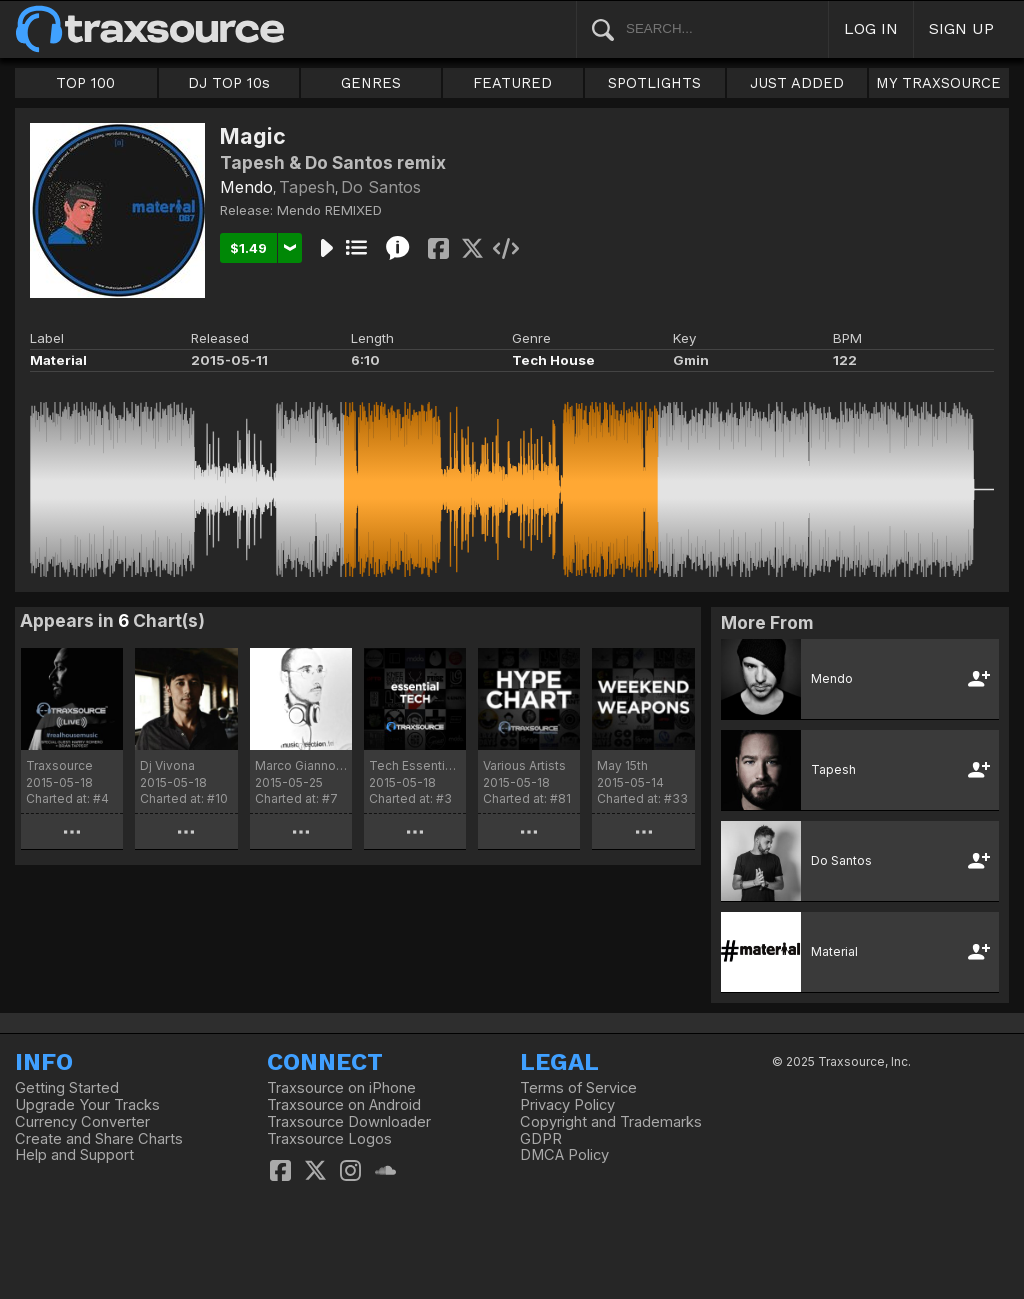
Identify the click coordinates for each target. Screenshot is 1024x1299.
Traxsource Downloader (349, 1122)
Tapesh (307, 187)
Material (58, 360)
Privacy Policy (567, 1105)
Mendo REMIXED (329, 210)
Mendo (246, 187)
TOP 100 (85, 83)
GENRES (371, 83)
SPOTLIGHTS (654, 83)
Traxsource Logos (329, 1139)
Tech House (553, 360)
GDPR (541, 1139)
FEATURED (512, 83)
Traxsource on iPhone (341, 1088)
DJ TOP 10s (229, 83)
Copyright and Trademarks (611, 1122)
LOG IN (871, 28)
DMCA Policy (564, 1155)
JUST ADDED (797, 83)
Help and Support (74, 1155)
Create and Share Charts (99, 1139)
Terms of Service (578, 1088)
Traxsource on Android (344, 1105)
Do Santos (381, 187)
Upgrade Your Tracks (87, 1105)
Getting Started (67, 1088)
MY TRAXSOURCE (938, 83)
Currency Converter (82, 1122)
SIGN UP (961, 28)
